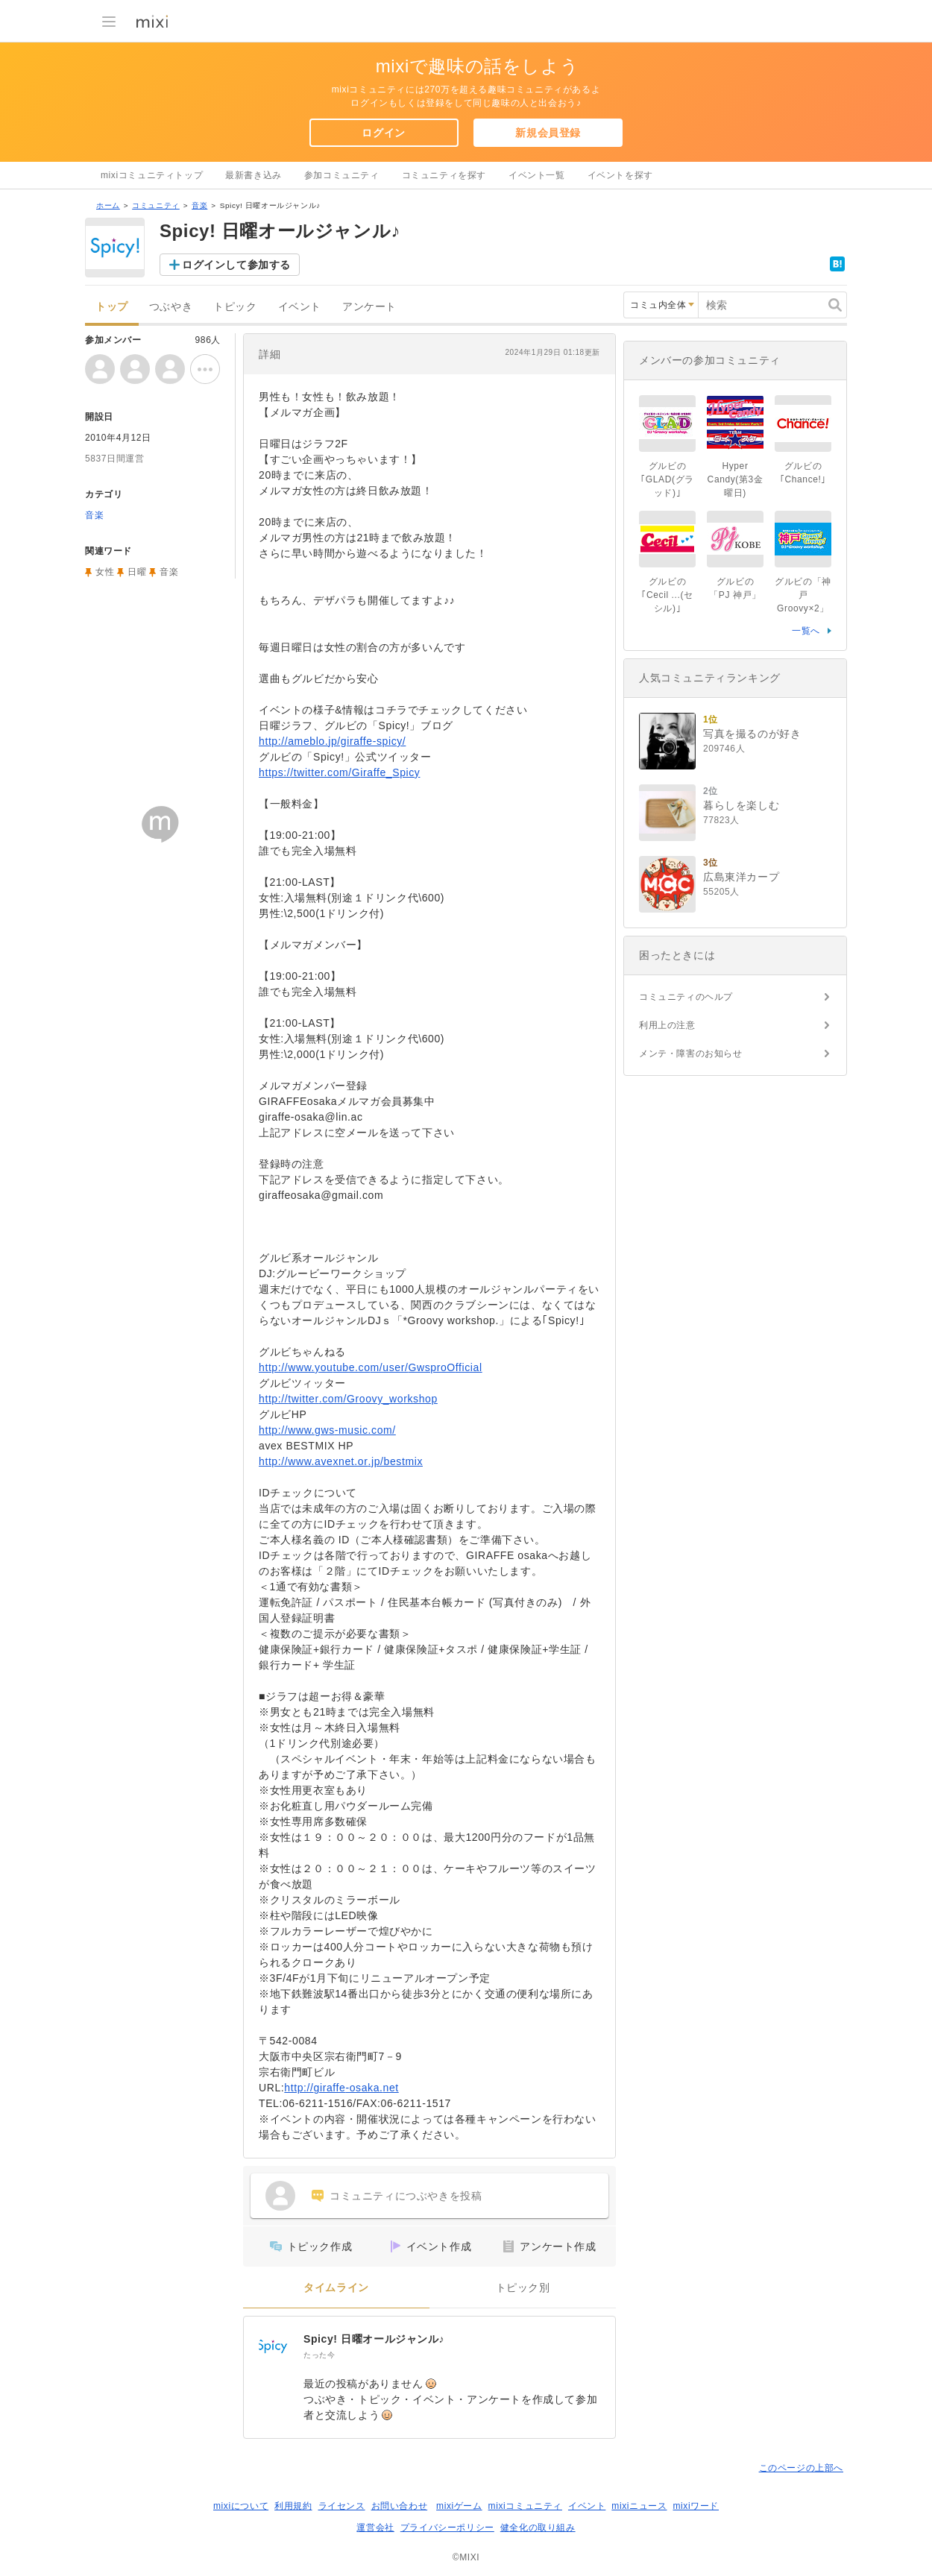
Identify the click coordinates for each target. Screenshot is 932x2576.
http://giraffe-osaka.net (341, 2088)
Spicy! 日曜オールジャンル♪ (373, 2339)
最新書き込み (253, 175)
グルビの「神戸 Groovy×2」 (803, 595)
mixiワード (696, 2506)
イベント (299, 306)
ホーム (108, 205)
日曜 (136, 572)
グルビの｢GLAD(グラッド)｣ (666, 479)
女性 (104, 572)
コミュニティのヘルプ (686, 997)
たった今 (319, 2355)
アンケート (369, 306)
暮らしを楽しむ (741, 805)
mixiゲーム (459, 2506)
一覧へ (806, 631)
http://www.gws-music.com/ (327, 1430)
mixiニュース (639, 2506)
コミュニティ (156, 205)
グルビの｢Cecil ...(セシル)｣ (667, 595)
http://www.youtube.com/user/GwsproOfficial (370, 1367)
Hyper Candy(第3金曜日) (735, 479)
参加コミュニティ (342, 175)
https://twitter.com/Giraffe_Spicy (339, 772)
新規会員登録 (548, 133)
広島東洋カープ (741, 877)
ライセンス (341, 2506)
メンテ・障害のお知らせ (691, 1053)
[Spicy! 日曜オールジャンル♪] (274, 2346)
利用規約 (293, 2506)
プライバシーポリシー (447, 2527)
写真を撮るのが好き (752, 734)
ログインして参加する (236, 265)
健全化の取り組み (538, 2527)
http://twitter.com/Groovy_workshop (348, 1399)
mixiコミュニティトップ (152, 175)
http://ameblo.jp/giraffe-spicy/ (332, 741)
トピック (234, 306)
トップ (111, 306)
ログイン (383, 133)
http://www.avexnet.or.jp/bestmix (341, 1461)
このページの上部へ (801, 2468)
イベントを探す (620, 175)
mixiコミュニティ (525, 2506)
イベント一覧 (536, 175)
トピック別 (523, 2287)
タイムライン (336, 2287)
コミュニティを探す (444, 175)
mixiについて (240, 2506)
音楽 (199, 205)
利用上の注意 (667, 1025)
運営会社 (375, 2527)
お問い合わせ (399, 2506)
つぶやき (170, 306)
